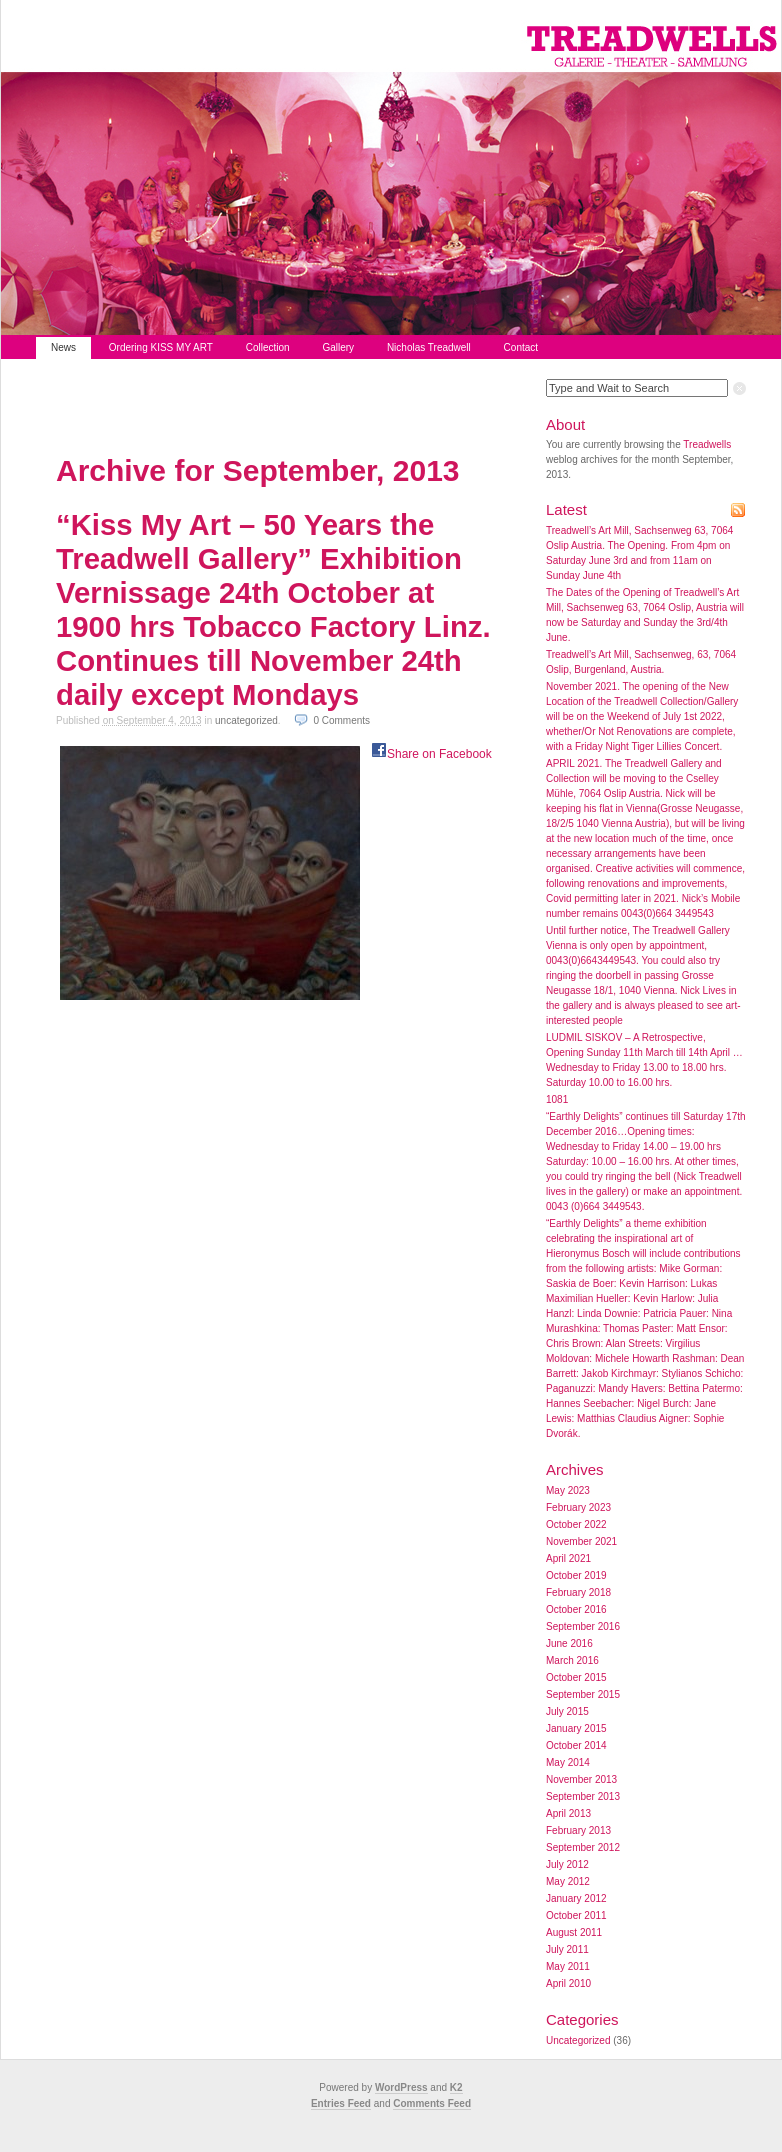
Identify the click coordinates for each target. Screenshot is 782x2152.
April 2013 (568, 1813)
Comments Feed (432, 2103)
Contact (521, 347)
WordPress (401, 2087)
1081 (557, 1099)
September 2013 (583, 1796)
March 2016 (572, 1660)
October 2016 (576, 1609)
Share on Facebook (439, 754)
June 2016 (569, 1643)
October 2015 (576, 1677)
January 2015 (576, 1728)
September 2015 (583, 1694)
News (63, 347)
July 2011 (567, 1949)
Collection (268, 347)
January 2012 (576, 1898)
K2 (456, 2087)
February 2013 (578, 1830)
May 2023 (568, 1490)
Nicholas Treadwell (429, 347)
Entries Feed (341, 2103)
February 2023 (578, 1507)
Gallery (338, 347)
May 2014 (568, 1762)
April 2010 (568, 1983)
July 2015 (567, 1711)
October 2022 (576, 1524)
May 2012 (568, 1881)
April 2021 (568, 1558)
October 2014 (576, 1745)
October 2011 (576, 1915)
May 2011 (568, 1966)
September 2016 (583, 1626)
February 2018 (578, 1592)
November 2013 (581, 1779)
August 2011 (574, 1932)
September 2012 (583, 1847)
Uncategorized (246, 720)
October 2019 (576, 1575)
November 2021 (581, 1541)
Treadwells (707, 444)
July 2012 (567, 1864)
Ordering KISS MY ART (161, 347)
